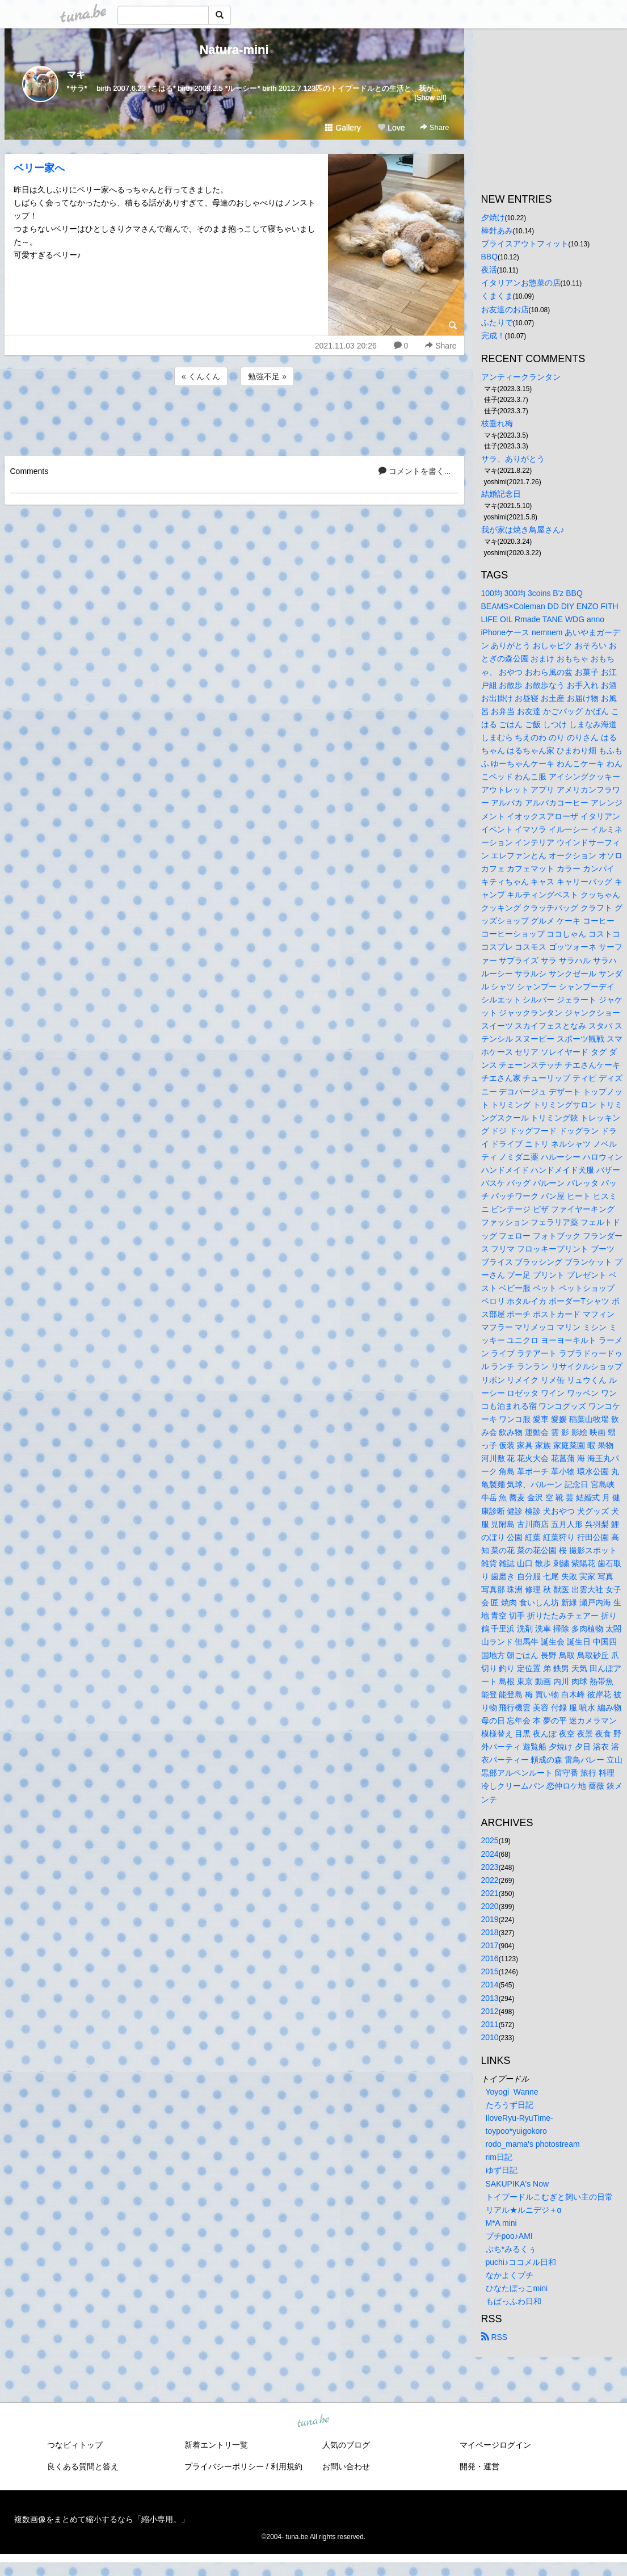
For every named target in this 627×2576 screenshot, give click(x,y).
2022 (490, 1880)
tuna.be (313, 2421)
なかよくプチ (509, 2275)
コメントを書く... (414, 471)
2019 (490, 1919)
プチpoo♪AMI (509, 2236)
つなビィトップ (75, 2444)
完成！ (493, 335)
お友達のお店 (505, 309)
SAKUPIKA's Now (517, 2183)
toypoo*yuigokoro (516, 2131)
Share (434, 127)
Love (391, 127)
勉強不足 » (267, 376)
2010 (490, 2037)
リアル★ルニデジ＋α (524, 2209)
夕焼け (493, 217)
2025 (490, 1840)
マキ (76, 74)
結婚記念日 (501, 493)
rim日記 (499, 2157)
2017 (490, 1945)
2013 (490, 1998)
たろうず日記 (509, 2104)
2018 (490, 1932)
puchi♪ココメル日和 (521, 2262)
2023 (490, 1867)
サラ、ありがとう (513, 458)
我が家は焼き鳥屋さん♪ (523, 529)
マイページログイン (495, 2444)
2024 (490, 1853)
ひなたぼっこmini (517, 2288)
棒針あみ (497, 230)
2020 (490, 1906)
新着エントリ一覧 (216, 2444)
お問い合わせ (346, 2466)
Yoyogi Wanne (512, 2091)
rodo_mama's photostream (533, 2144)
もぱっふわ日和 (513, 2301)
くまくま (497, 295)
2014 (490, 1984)
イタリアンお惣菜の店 (521, 282)
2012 (490, 2011)
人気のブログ (346, 2444)
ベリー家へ (39, 168)
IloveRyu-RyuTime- (519, 2117)
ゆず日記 (501, 2170)
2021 (490, 1893)
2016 (490, 1958)
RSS (494, 2337)
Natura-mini (233, 50)
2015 (490, 1971)
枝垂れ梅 (497, 423)
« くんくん (201, 376)
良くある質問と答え (83, 2466)
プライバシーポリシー (224, 2466)
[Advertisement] (234, 418)
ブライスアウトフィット (525, 243)
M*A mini (501, 2222)
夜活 (489, 269)
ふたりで (497, 322)
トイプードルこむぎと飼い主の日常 (549, 2196)
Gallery (342, 127)
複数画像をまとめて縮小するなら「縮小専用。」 (101, 2519)
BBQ (489, 256)
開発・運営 (479, 2466)
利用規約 (286, 2466)
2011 (490, 2024)
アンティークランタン (521, 376)
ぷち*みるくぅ (511, 2249)
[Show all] (430, 97)
